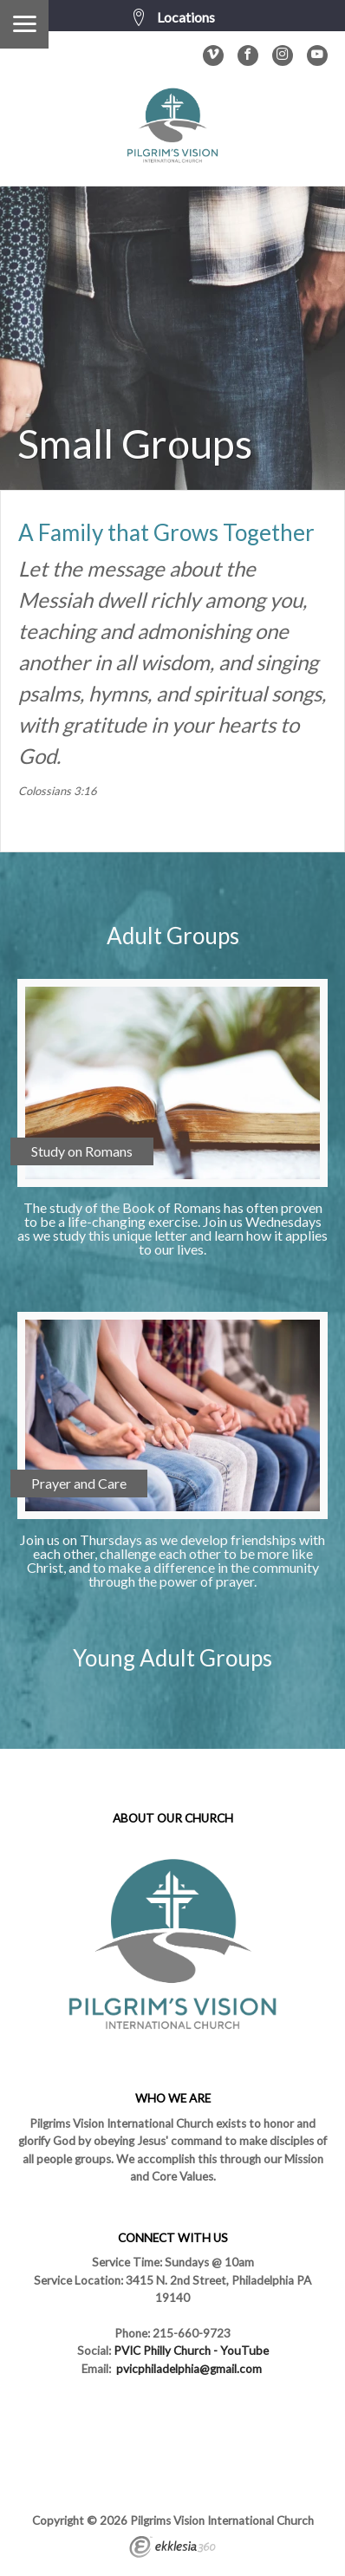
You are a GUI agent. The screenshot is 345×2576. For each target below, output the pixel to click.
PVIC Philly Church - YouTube (191, 2351)
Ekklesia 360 (172, 2549)
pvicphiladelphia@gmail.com (189, 2369)
